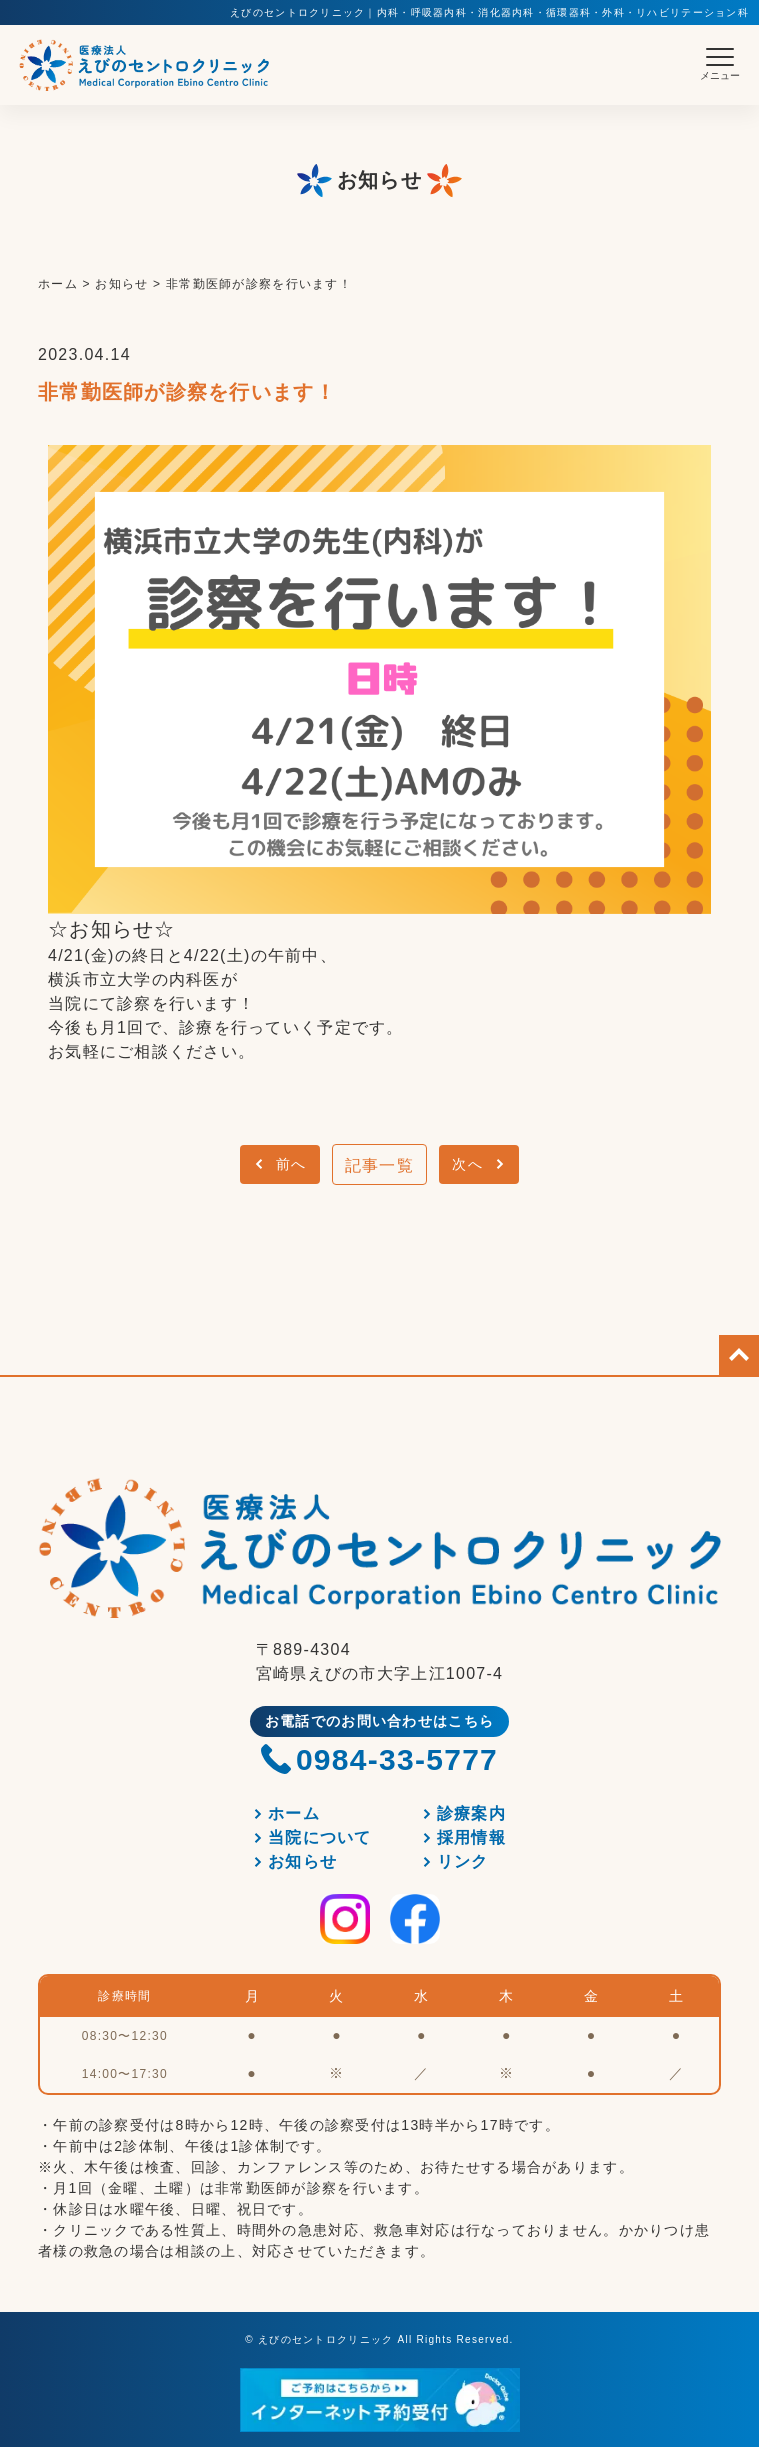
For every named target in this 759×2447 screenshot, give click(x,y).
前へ (291, 1164)
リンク (463, 1861)
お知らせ (302, 1861)
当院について (320, 1837)
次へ (467, 1164)
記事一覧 (379, 1165)
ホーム (294, 1813)
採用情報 (471, 1837)
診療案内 (471, 1813)
